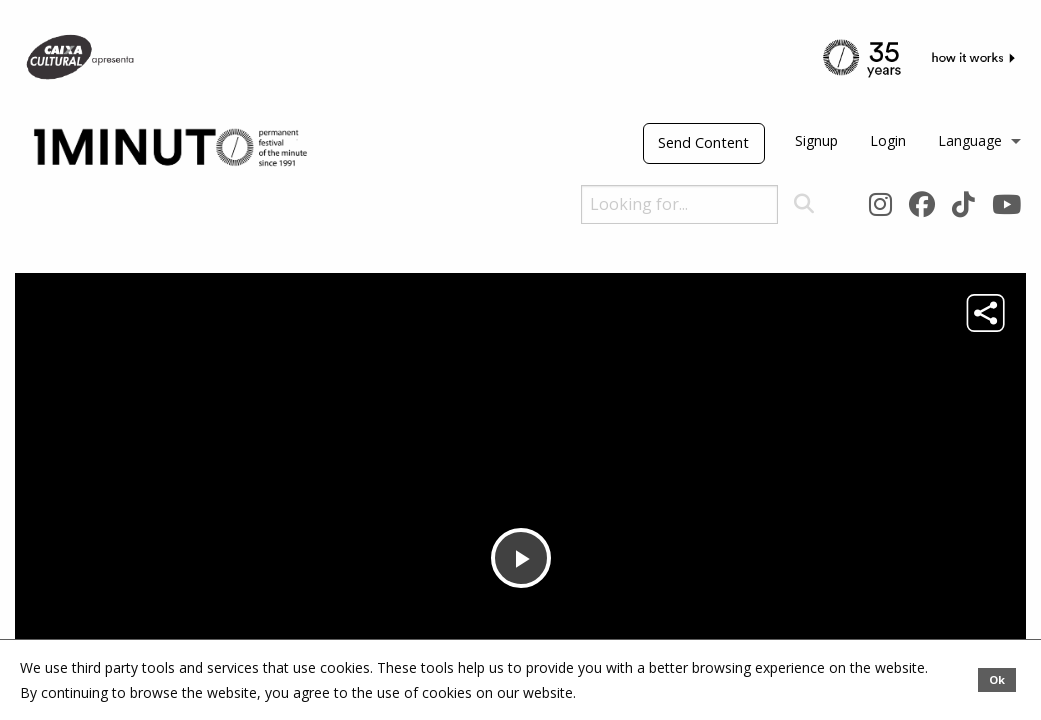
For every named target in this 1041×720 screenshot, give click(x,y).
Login (888, 140)
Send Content (703, 142)
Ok (997, 679)
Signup (816, 140)
